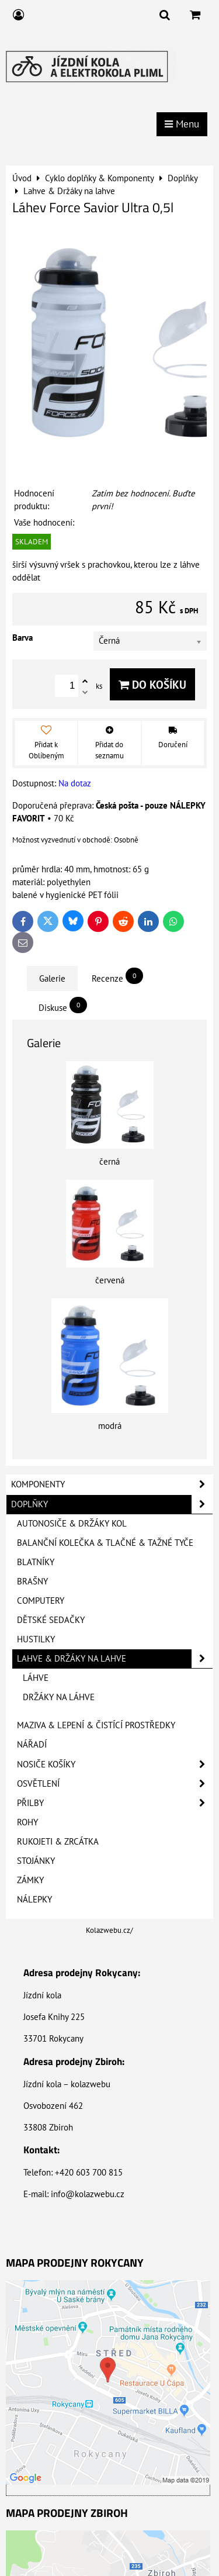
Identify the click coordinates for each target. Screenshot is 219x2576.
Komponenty (112, 1484)
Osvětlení (115, 1783)
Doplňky (112, 1504)
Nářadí (32, 1744)
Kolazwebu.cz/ (109, 1930)
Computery (40, 1600)
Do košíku (152, 684)
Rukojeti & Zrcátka (58, 1841)
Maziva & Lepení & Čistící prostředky (96, 1725)
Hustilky (36, 1639)
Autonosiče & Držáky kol (72, 1523)
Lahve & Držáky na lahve (115, 1658)
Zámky (30, 1880)
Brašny (32, 1581)
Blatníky (35, 1561)
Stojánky (36, 1860)
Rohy (27, 1822)
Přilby (115, 1803)
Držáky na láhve (59, 1697)
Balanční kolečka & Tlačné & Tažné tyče (105, 1542)
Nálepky (34, 1899)
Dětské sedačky (51, 1619)
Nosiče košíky (115, 1764)
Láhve (35, 1677)
